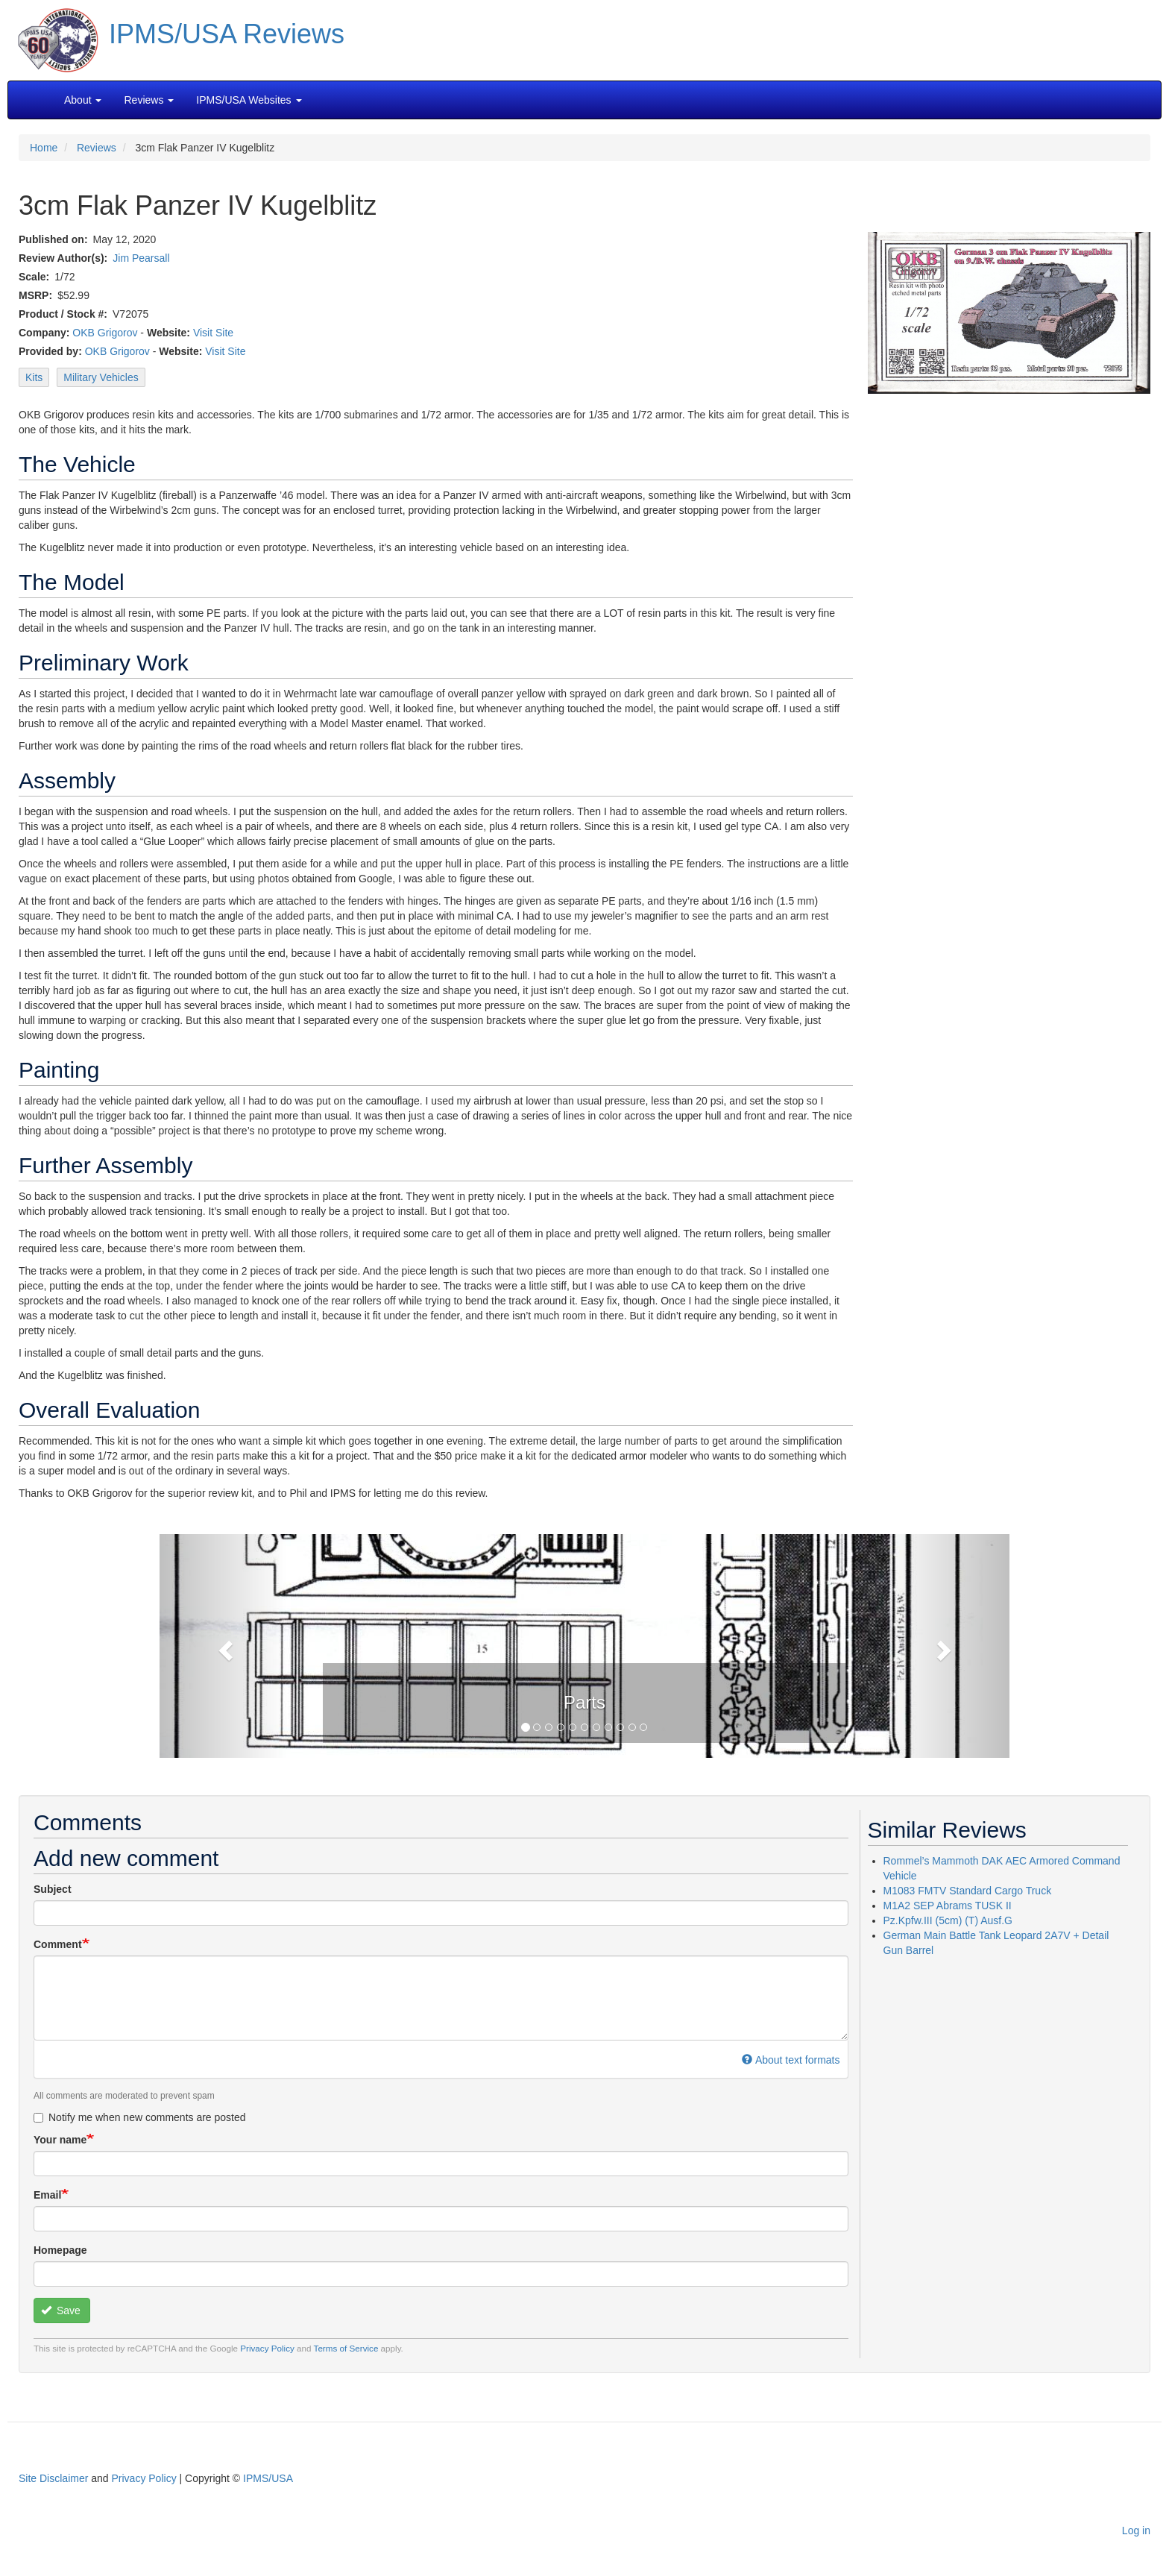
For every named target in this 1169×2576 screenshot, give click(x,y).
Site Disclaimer (53, 2478)
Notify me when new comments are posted (140, 2117)
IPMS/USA (268, 2478)
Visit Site (213, 333)
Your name (60, 2140)
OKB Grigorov (104, 333)
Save (61, 2310)
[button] (584, 1644)
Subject (53, 1889)
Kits (33, 377)
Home (43, 148)
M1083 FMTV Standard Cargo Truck (967, 1891)
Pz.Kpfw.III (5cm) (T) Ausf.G (947, 1920)
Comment (58, 1944)
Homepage (60, 2250)
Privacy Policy (267, 2348)
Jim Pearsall (141, 258)
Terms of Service (346, 2348)
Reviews (96, 148)
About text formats (790, 2060)
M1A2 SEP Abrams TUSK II (947, 1905)
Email (47, 2195)
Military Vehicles (100, 377)
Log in (1136, 2530)
